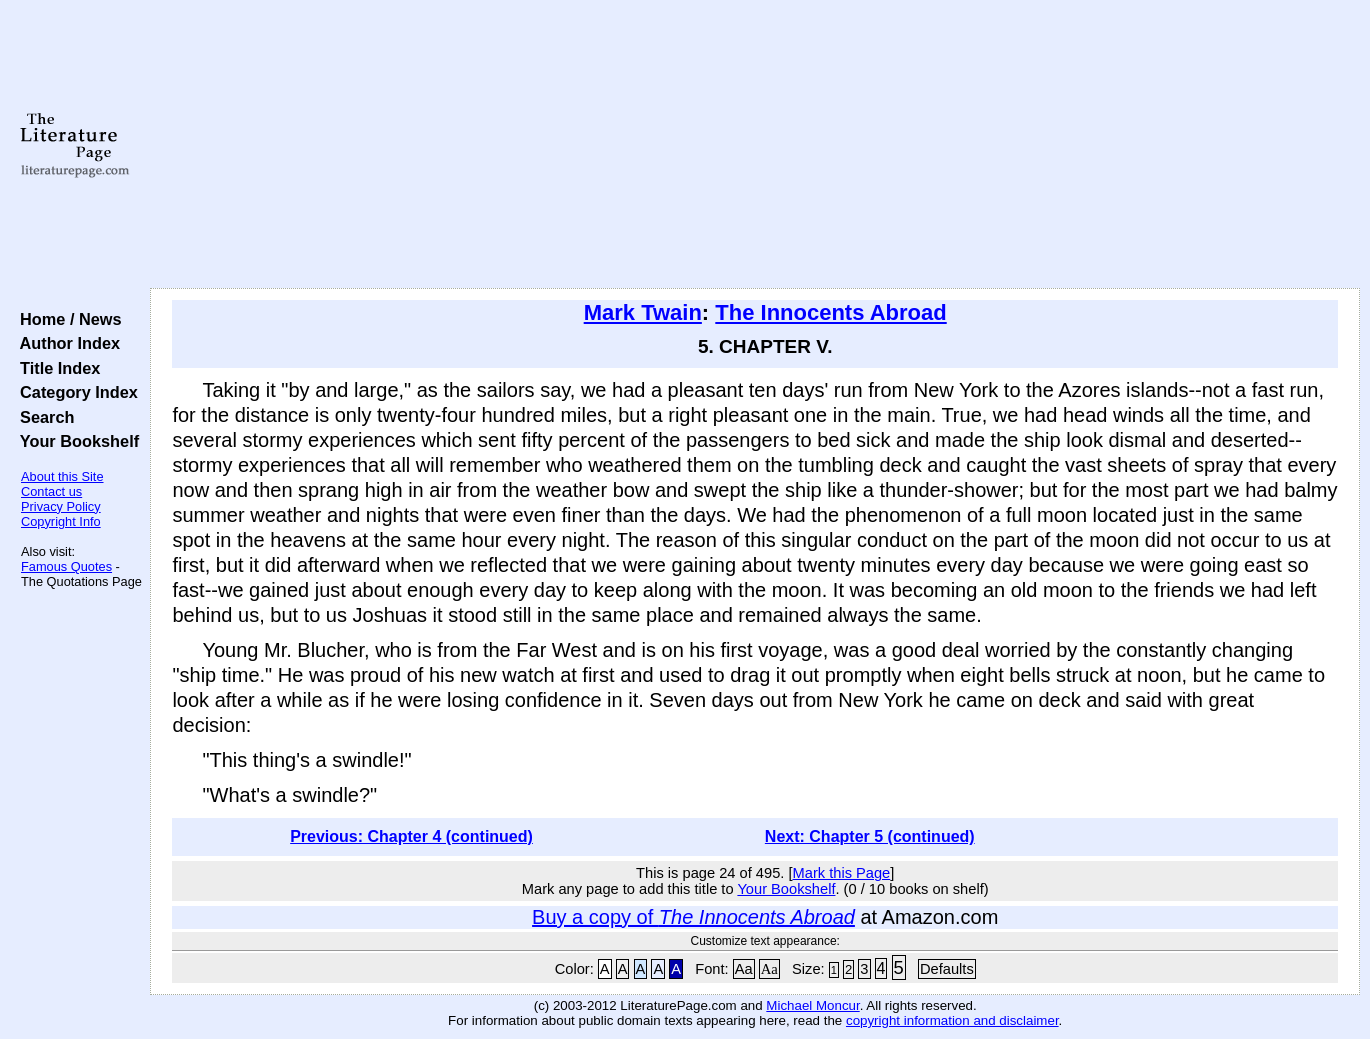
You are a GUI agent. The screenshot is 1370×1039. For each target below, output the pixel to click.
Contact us (51, 491)
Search (42, 417)
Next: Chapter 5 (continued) (870, 836)
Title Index (55, 368)
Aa (744, 969)
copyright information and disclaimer (952, 1020)
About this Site (62, 476)
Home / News (66, 319)
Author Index (65, 343)
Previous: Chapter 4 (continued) (411, 836)
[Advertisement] (755, 145)
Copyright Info (61, 521)
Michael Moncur (812, 1005)
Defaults (947, 969)
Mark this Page (842, 873)
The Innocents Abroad (830, 312)
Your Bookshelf (75, 441)
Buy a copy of (693, 917)
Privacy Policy (61, 506)
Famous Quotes (66, 566)
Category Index (74, 392)
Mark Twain (643, 312)
